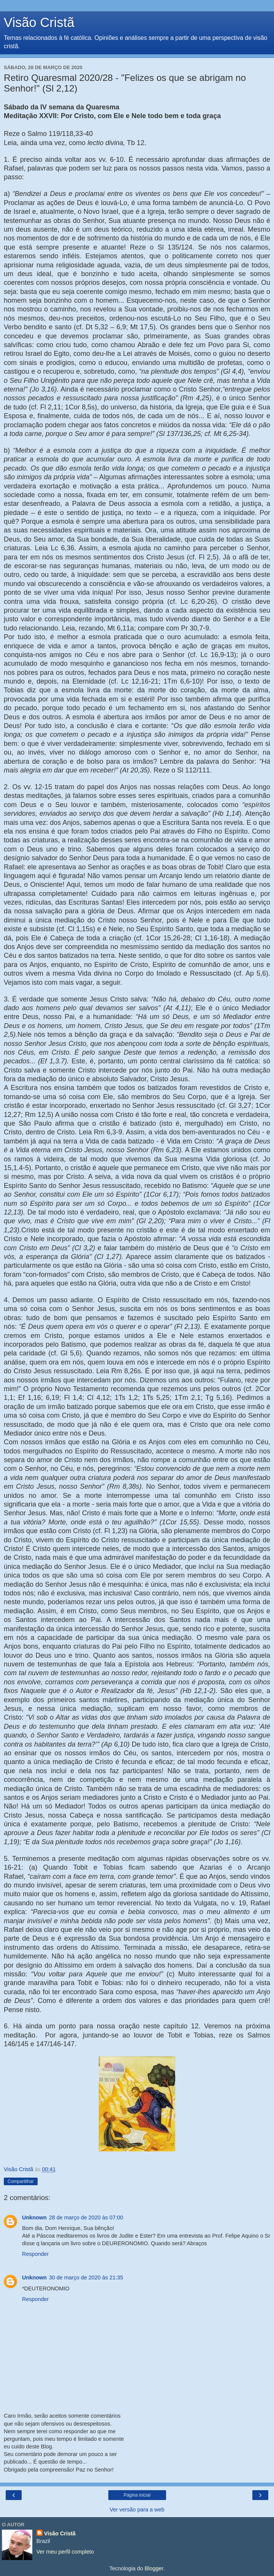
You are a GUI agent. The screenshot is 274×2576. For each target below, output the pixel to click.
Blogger (154, 2568)
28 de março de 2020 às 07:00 (86, 2217)
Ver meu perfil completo (65, 2552)
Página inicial (137, 2495)
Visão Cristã (39, 22)
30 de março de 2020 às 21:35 (86, 2277)
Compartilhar (21, 2181)
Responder (35, 2254)
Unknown (34, 2217)
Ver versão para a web (137, 2510)
